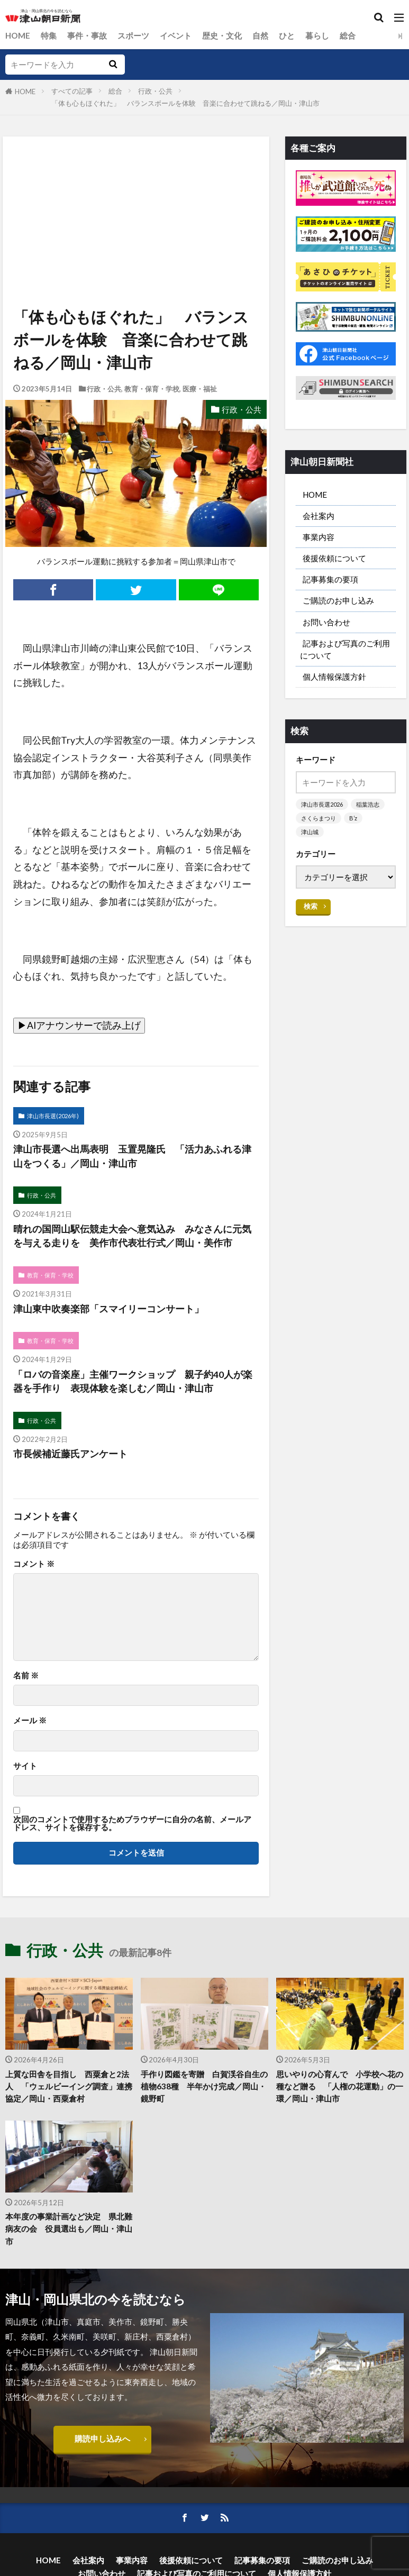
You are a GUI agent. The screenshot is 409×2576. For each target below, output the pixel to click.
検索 (310, 906)
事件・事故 (87, 35)
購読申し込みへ (102, 2438)
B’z (353, 818)
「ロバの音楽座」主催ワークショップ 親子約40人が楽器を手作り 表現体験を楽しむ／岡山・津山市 (132, 1381)
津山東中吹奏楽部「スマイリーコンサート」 (108, 1308)
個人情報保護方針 (334, 676)
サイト (25, 1766)
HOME (17, 35)
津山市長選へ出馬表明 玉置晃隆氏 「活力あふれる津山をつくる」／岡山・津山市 (132, 1156)
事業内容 (318, 537)
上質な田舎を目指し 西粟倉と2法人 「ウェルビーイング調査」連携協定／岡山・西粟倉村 (68, 2086)
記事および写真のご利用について (345, 649)
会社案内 (318, 515)
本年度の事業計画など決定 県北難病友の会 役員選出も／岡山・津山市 (68, 2228)
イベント (176, 35)
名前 (26, 1675)
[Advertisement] (135, 185)
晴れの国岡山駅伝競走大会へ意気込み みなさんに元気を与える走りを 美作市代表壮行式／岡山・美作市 (132, 1235)
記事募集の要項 (330, 579)
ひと (287, 35)
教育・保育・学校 (151, 389)
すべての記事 (72, 91)
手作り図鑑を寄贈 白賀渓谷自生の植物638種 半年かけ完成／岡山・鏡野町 (204, 2086)
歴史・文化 (222, 35)
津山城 (310, 831)
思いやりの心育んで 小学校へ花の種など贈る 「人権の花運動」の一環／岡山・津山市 (339, 2086)
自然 (260, 35)
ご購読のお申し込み (338, 600)
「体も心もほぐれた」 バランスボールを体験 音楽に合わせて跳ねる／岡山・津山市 (185, 103)
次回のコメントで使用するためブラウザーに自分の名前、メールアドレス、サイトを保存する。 (132, 1823)
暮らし (317, 35)
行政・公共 (155, 91)
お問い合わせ (326, 622)
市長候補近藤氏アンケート (70, 1453)
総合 (348, 35)
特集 (49, 35)
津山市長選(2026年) (53, 1115)
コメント (33, 1564)
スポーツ (133, 35)
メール (30, 1720)
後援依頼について (334, 558)
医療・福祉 (200, 389)
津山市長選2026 (322, 804)
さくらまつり (318, 818)
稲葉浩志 (367, 804)
